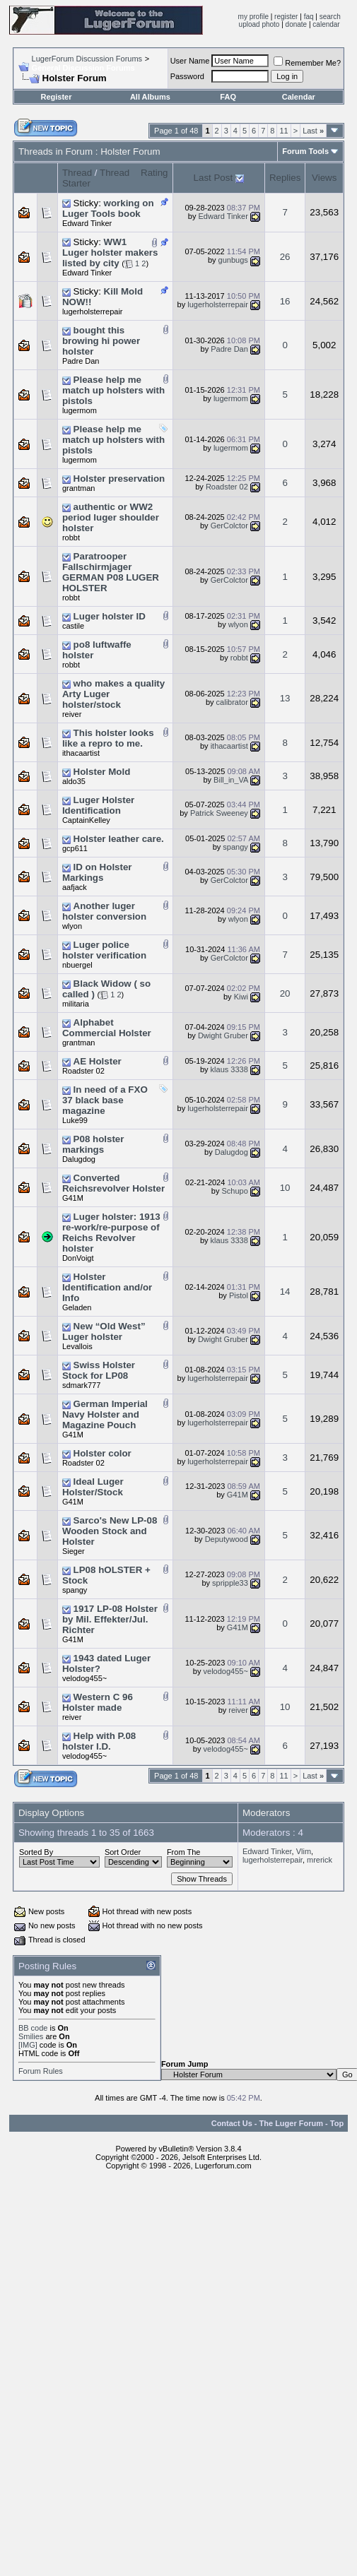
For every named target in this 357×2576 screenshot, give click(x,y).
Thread (77, 172)
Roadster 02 (227, 486)
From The (183, 1852)
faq (309, 16)
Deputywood (226, 1539)
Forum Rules (40, 2071)
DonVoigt (78, 1258)
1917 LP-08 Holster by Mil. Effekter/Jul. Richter (110, 1619)
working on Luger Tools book (108, 208)
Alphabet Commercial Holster (106, 1027)
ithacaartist (81, 753)
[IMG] (27, 2045)
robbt (71, 537)
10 (285, 1187)
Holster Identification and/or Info (107, 1287)
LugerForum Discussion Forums (87, 58)
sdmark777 (81, 1385)
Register (55, 97)
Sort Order (123, 1852)
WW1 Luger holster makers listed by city (110, 252)
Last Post (213, 177)
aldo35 (74, 781)
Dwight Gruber (223, 1035)
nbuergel (77, 965)
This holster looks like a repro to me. (108, 738)
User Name (190, 61)
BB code (33, 2028)
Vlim (303, 1851)
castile (73, 626)
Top (337, 2123)
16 (285, 301)
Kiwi (241, 996)
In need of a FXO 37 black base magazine (105, 1100)
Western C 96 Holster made (97, 1702)
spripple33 (230, 1583)
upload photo (259, 24)
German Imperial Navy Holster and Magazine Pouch (105, 1414)
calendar (325, 24)
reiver (72, 714)
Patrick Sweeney (219, 813)
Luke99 (75, 1120)
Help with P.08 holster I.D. (99, 1741)
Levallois (77, 1346)
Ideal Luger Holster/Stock (93, 1486)
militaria (75, 1003)
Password (187, 76)
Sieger (73, 1551)
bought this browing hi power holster (101, 341)
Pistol (238, 1295)
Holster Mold (102, 771)
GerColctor (229, 525)
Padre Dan (81, 361)
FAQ (228, 97)
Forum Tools (305, 151)
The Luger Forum (291, 2123)
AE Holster (98, 1061)
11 (283, 130)
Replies (284, 177)
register (286, 16)
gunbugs (233, 260)
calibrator (232, 702)
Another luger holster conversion (104, 911)
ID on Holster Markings (97, 872)
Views (324, 177)
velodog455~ (84, 1678)
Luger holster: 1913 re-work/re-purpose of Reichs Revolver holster (111, 1232)
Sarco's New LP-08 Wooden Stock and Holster (109, 1531)
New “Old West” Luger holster (104, 1331)
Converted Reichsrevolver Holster (113, 1183)
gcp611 (75, 848)
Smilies (30, 2036)
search (330, 16)
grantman (78, 488)
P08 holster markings (93, 1144)
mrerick (319, 1860)
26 (285, 256)
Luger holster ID (110, 616)
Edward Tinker (87, 223)
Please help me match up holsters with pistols (113, 390)
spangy (235, 847)
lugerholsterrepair (92, 311)
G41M (72, 1198)
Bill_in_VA (230, 780)
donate (297, 24)
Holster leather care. (119, 838)
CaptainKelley (86, 820)
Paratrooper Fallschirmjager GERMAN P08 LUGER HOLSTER (110, 572)
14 (285, 1291)
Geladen (77, 1307)
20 (285, 993)
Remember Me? (307, 63)
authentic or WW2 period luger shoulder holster (110, 517)
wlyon (238, 624)
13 (285, 698)
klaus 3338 (229, 1069)
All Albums (150, 97)
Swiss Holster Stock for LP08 (98, 1370)
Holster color (102, 1453)
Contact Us (231, 2123)
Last (313, 130)
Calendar (298, 97)
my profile (253, 16)
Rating (154, 172)
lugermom (79, 410)
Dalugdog (78, 1159)
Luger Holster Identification (98, 805)
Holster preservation (119, 478)
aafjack (74, 887)
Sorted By (36, 1852)
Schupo (235, 1191)
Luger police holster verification (104, 950)
